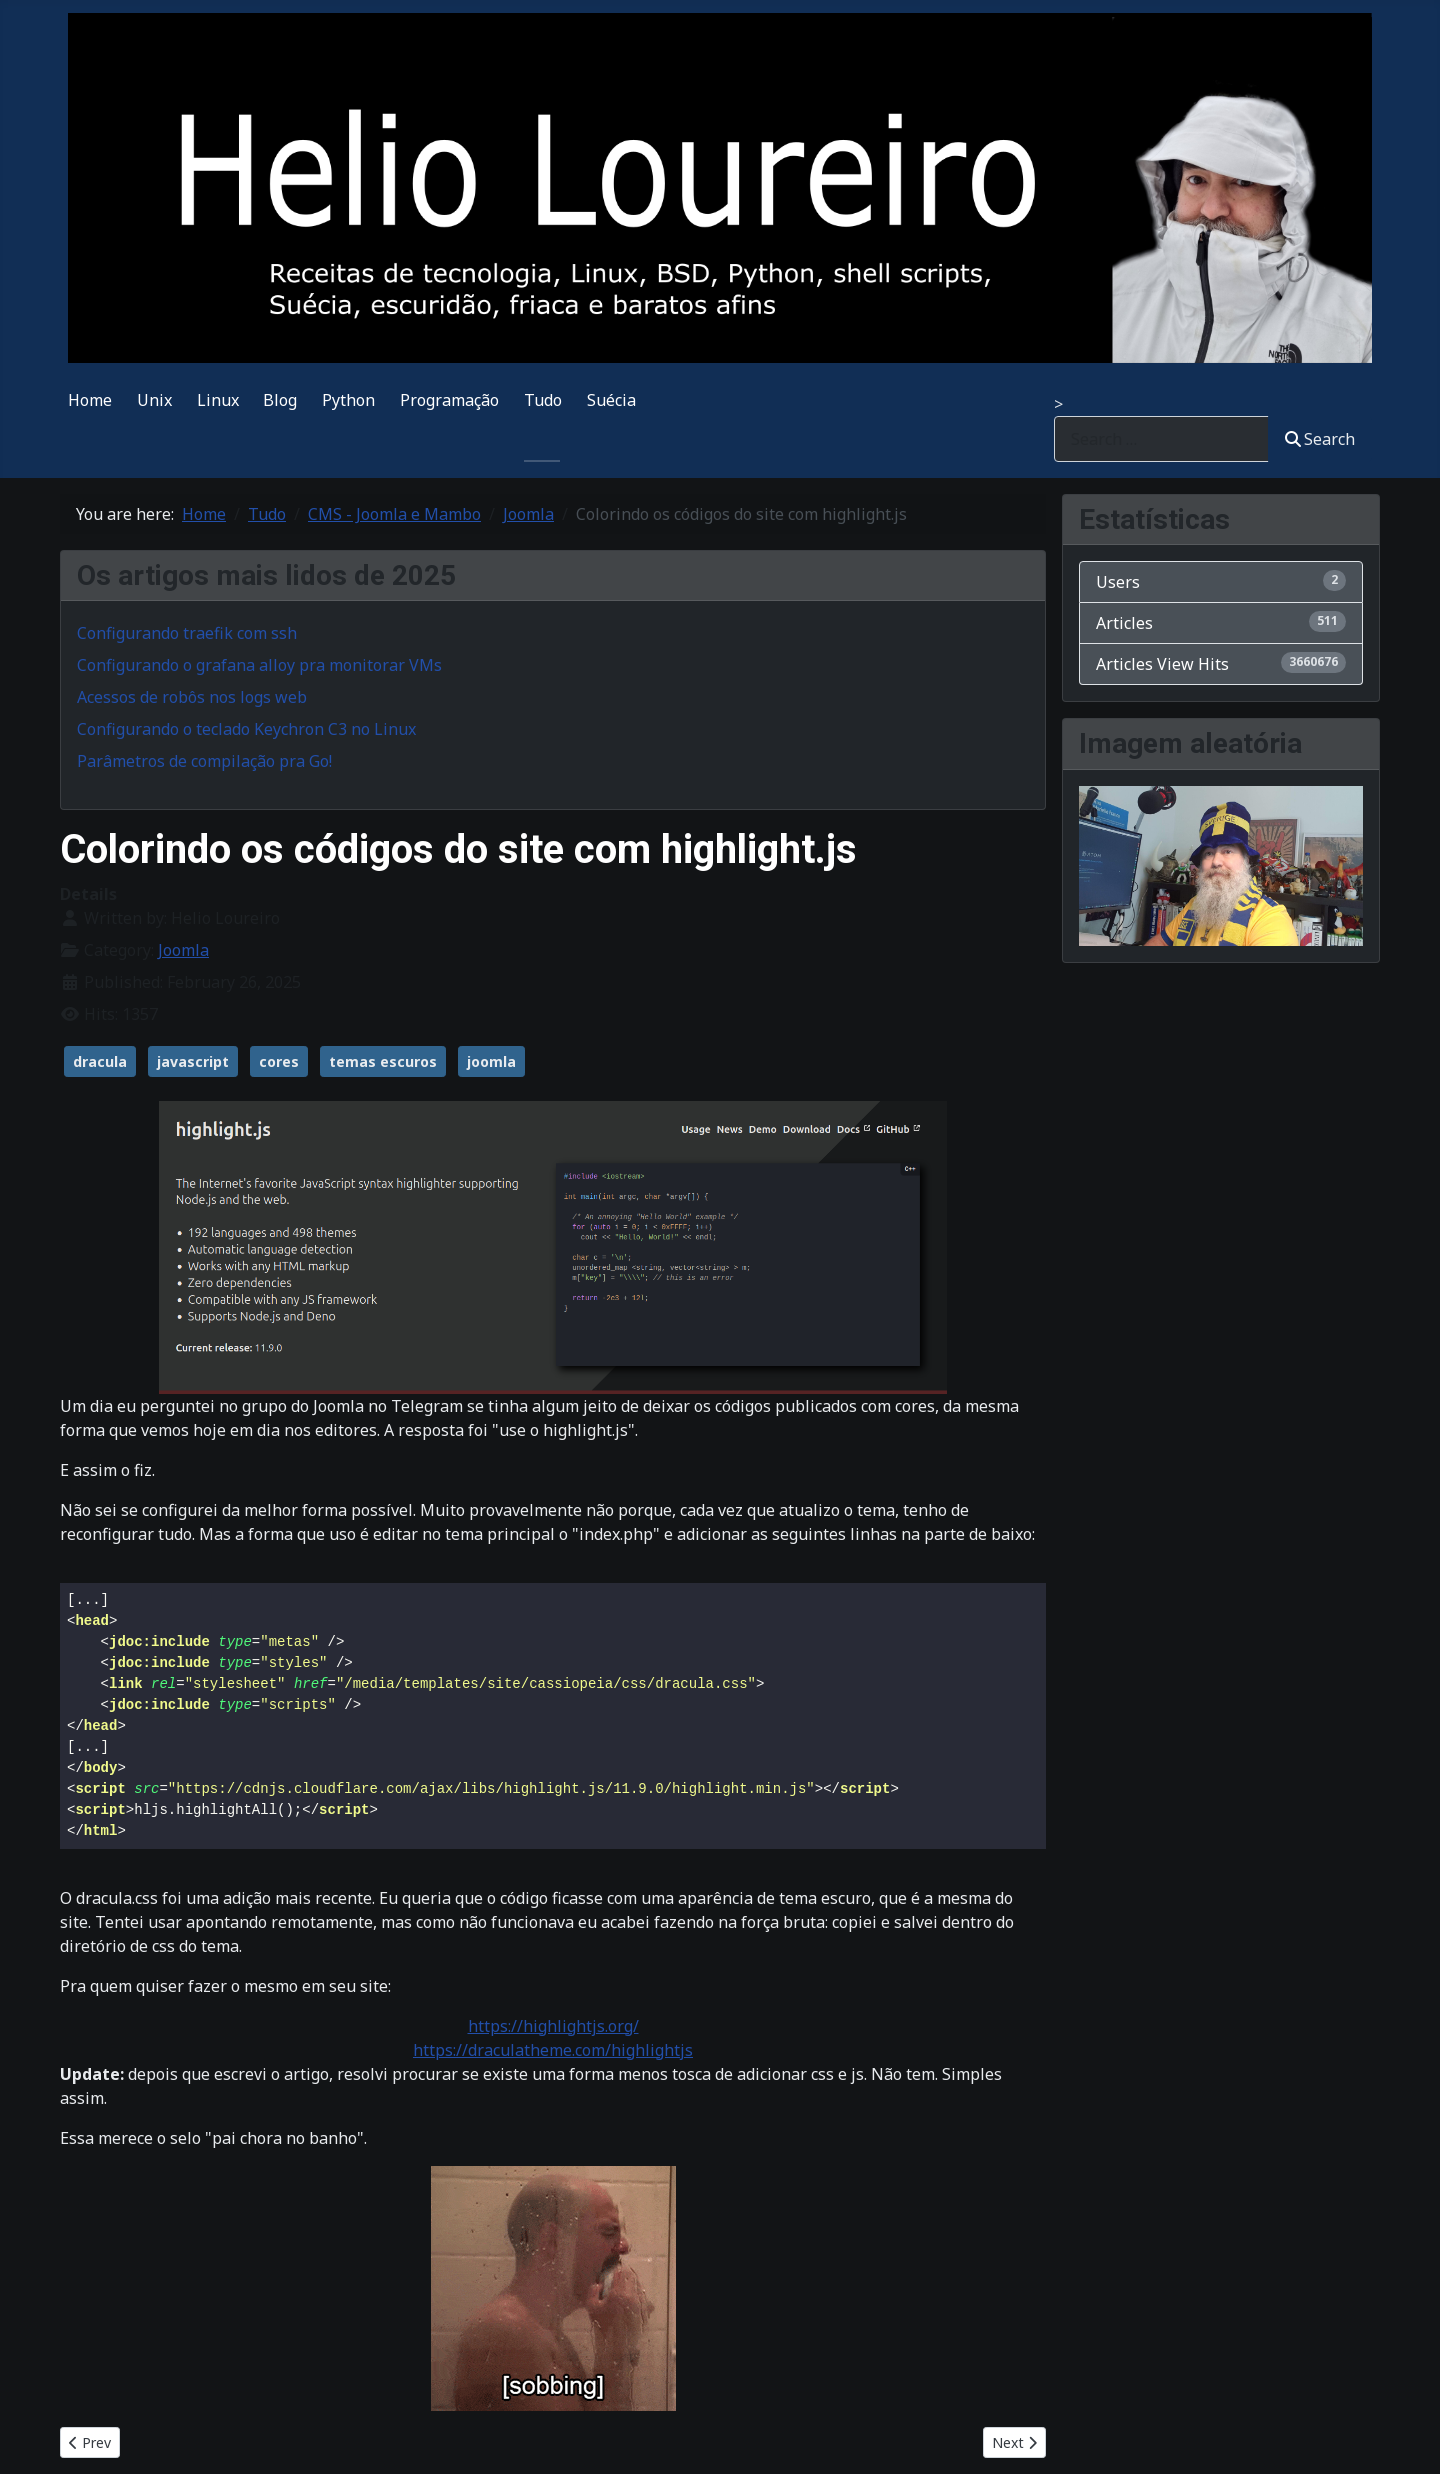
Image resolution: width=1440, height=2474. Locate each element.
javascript (193, 1061)
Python (348, 400)
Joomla (183, 950)
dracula (100, 1061)
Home (90, 400)
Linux (218, 400)
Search (1320, 439)
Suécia (611, 400)
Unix (154, 400)
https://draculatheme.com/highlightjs (553, 2050)
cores (279, 1061)
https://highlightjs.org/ (553, 2026)
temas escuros (383, 1061)
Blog (280, 400)
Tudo (543, 400)
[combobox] (1161, 438)
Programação (449, 400)
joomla (491, 1061)
